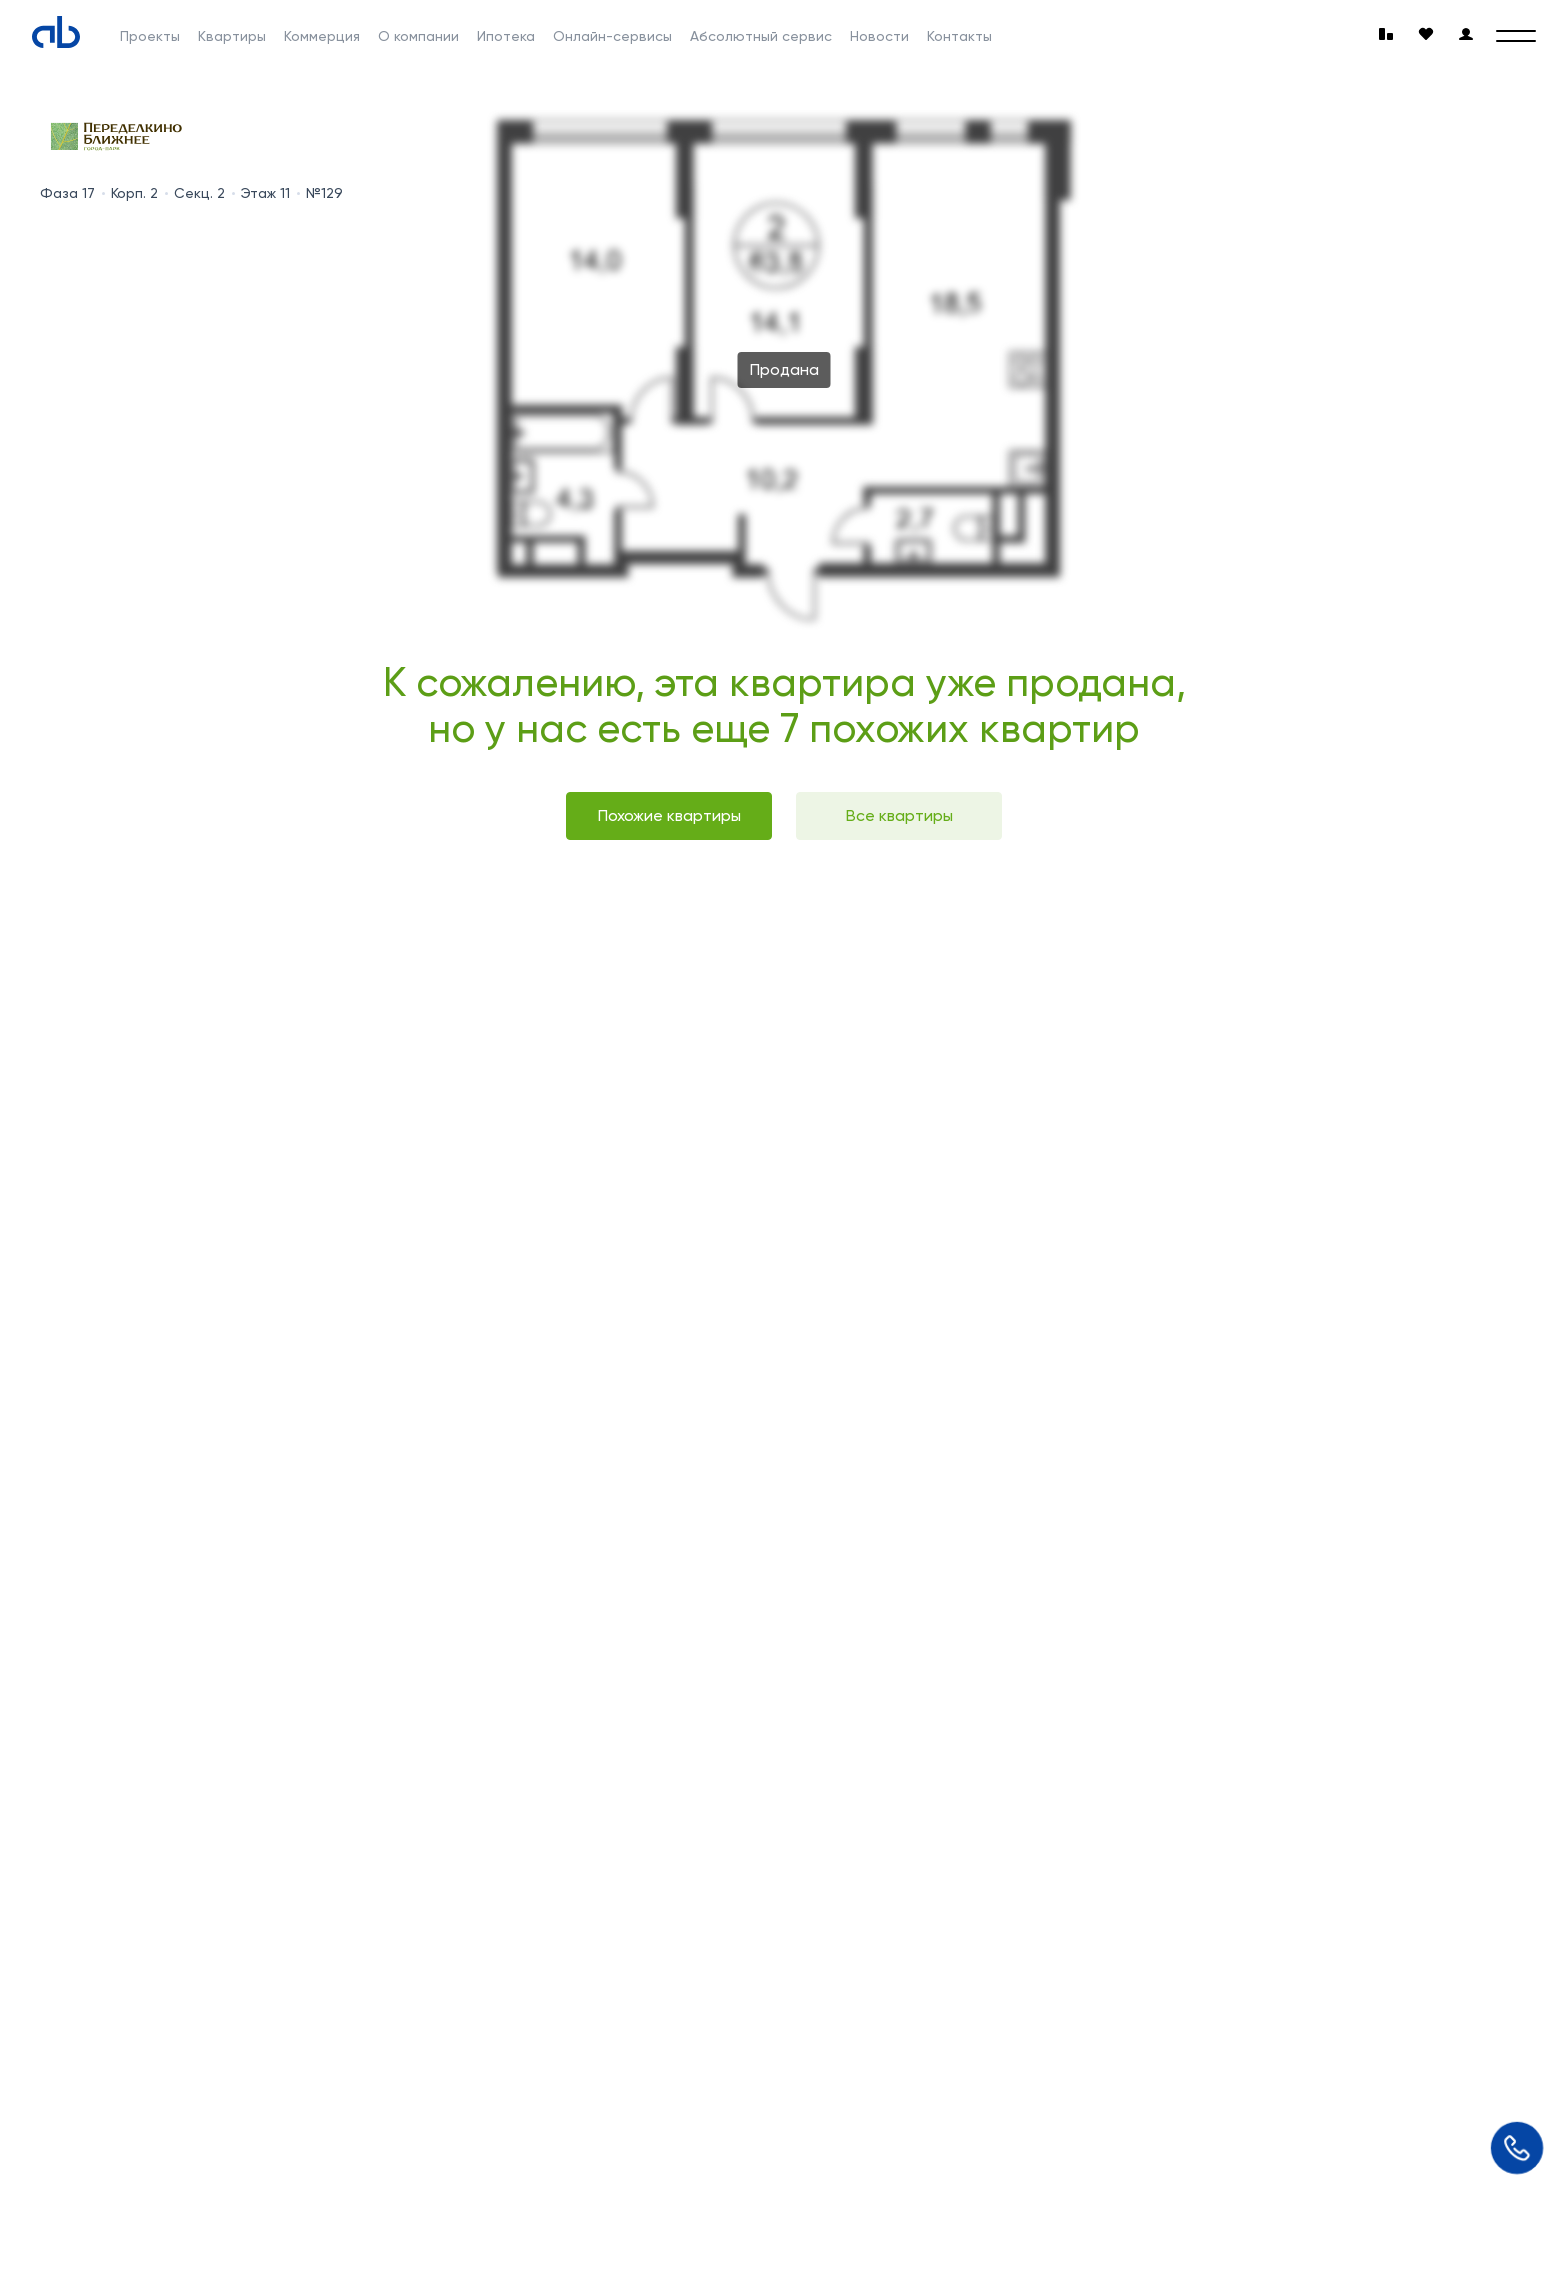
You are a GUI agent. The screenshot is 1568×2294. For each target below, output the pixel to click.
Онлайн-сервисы (612, 36)
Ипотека (506, 36)
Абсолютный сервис (761, 36)
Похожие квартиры (669, 815)
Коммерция (322, 36)
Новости (879, 36)
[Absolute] (56, 32)
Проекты (150, 36)
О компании (418, 36)
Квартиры (232, 36)
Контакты (959, 36)
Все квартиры (899, 815)
